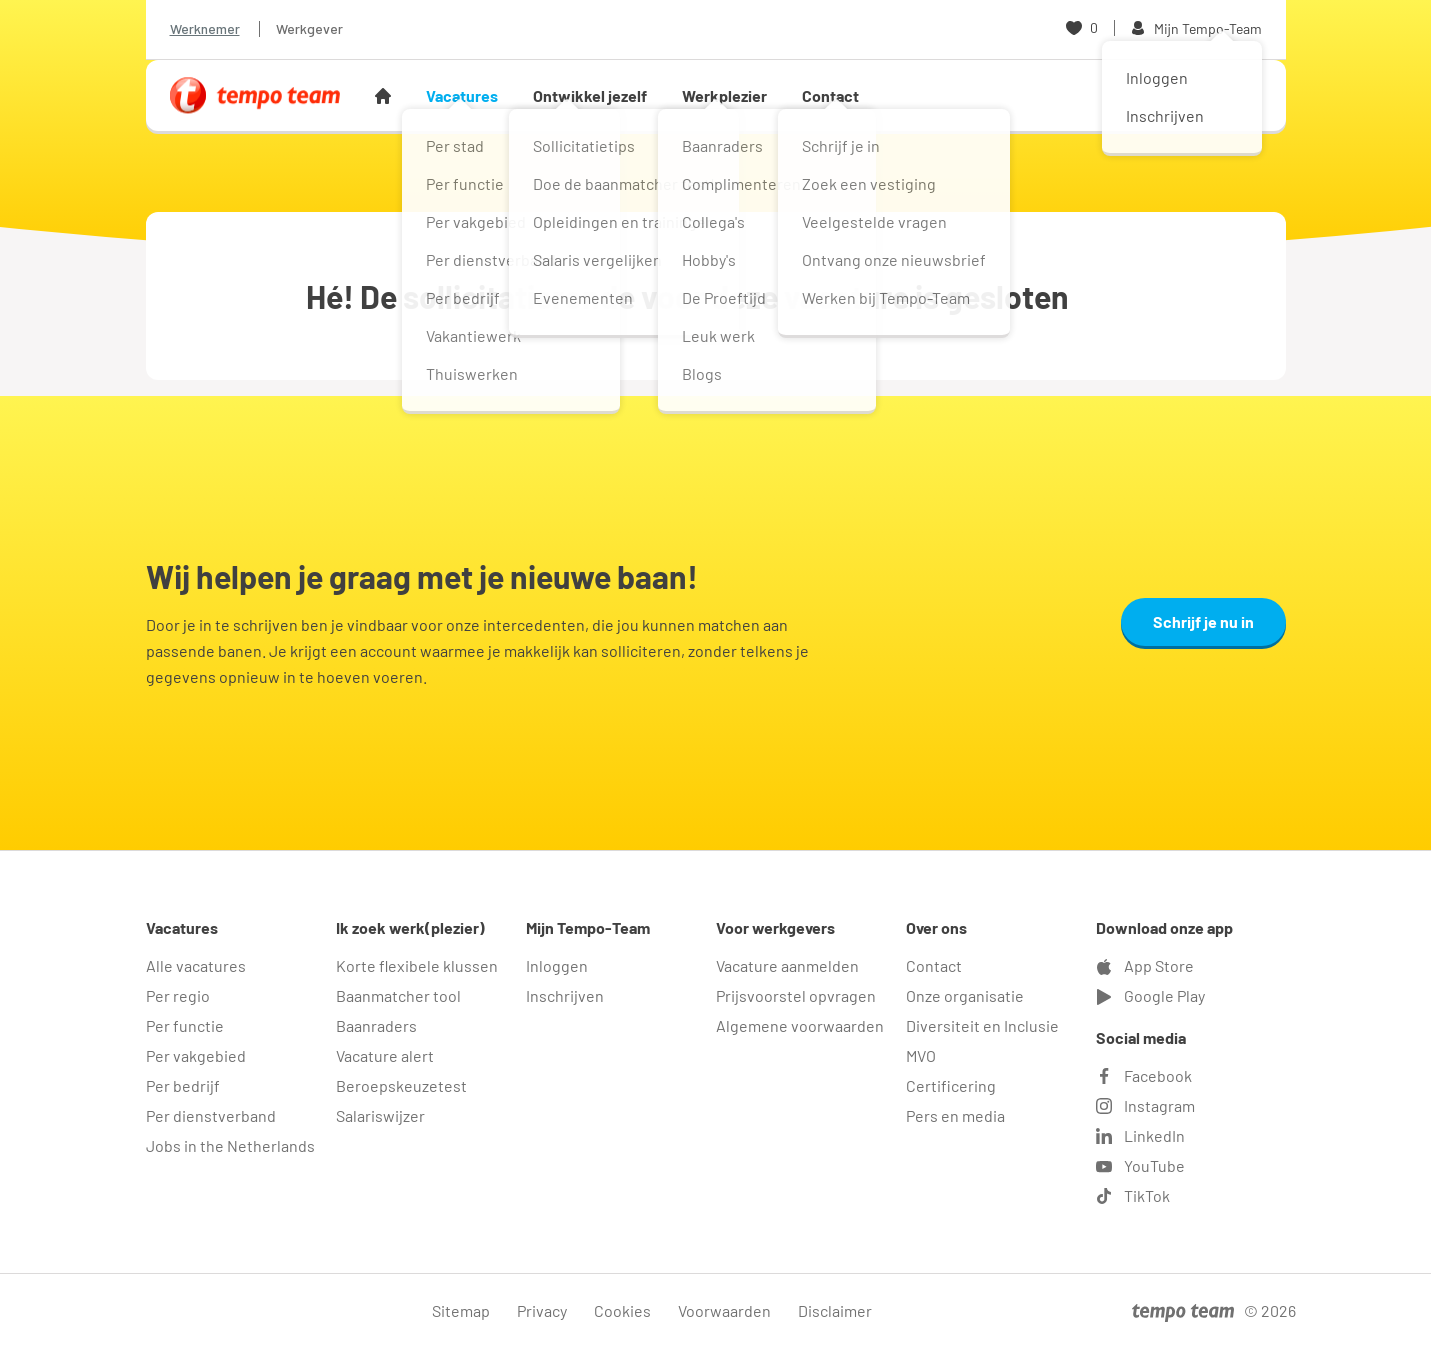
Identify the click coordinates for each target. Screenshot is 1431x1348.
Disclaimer (835, 1310)
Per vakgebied (196, 1055)
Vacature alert (385, 1055)
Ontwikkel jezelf (590, 95)
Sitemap (461, 1310)
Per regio (178, 995)
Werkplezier (724, 95)
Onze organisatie (965, 995)
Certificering (951, 1085)
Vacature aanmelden (787, 965)
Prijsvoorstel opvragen (796, 995)
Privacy (542, 1310)
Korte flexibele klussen (417, 965)
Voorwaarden (724, 1310)
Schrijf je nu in (1203, 621)
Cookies (622, 1310)
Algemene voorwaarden (800, 1025)
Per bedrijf (183, 1085)
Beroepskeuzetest (401, 1085)
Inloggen (557, 965)
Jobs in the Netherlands (230, 1145)
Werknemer (205, 28)
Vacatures (462, 95)
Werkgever (309, 28)
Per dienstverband (211, 1115)
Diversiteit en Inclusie (982, 1025)
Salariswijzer (380, 1115)
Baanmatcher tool (398, 995)
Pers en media (955, 1115)
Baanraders (376, 1025)
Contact (830, 95)
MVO (921, 1055)
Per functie (185, 1025)
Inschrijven (565, 995)
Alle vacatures (196, 965)
